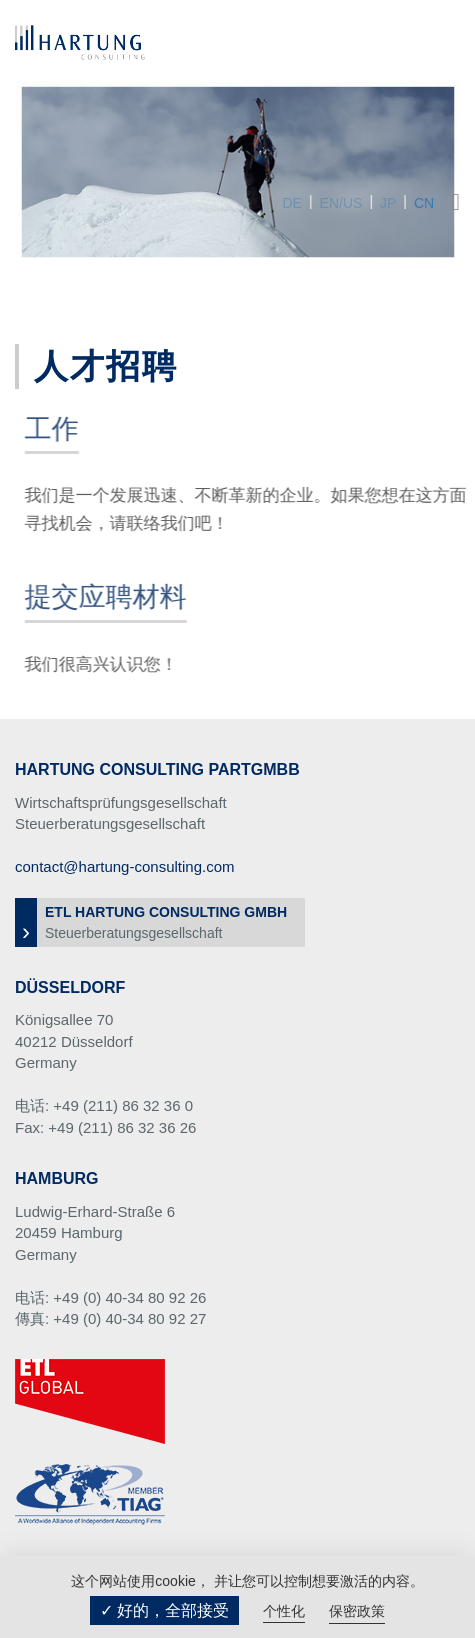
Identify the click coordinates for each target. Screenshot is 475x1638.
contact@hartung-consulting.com (125, 866)
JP (388, 203)
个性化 (284, 1611)
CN (424, 203)
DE (291, 203)
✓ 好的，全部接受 (164, 1610)
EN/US (341, 203)
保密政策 (357, 1611)
